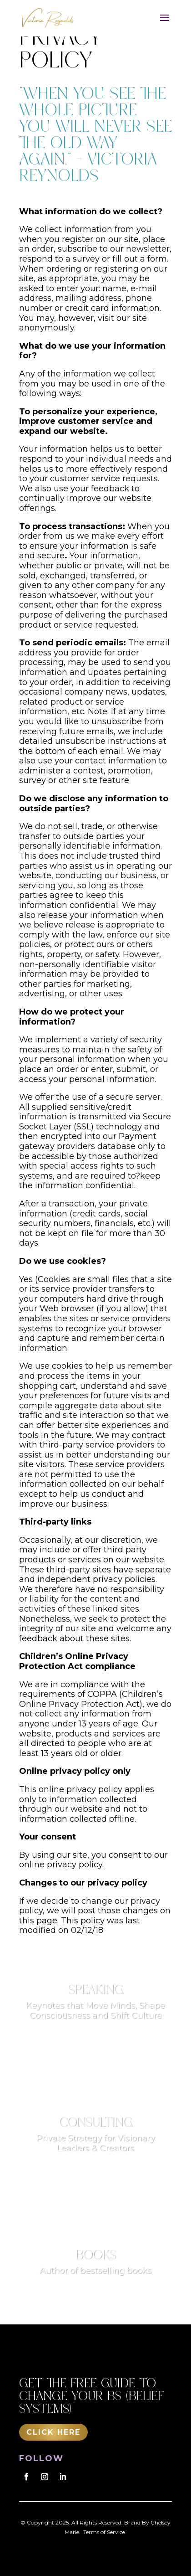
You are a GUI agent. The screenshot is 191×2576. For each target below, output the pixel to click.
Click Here (53, 2432)
